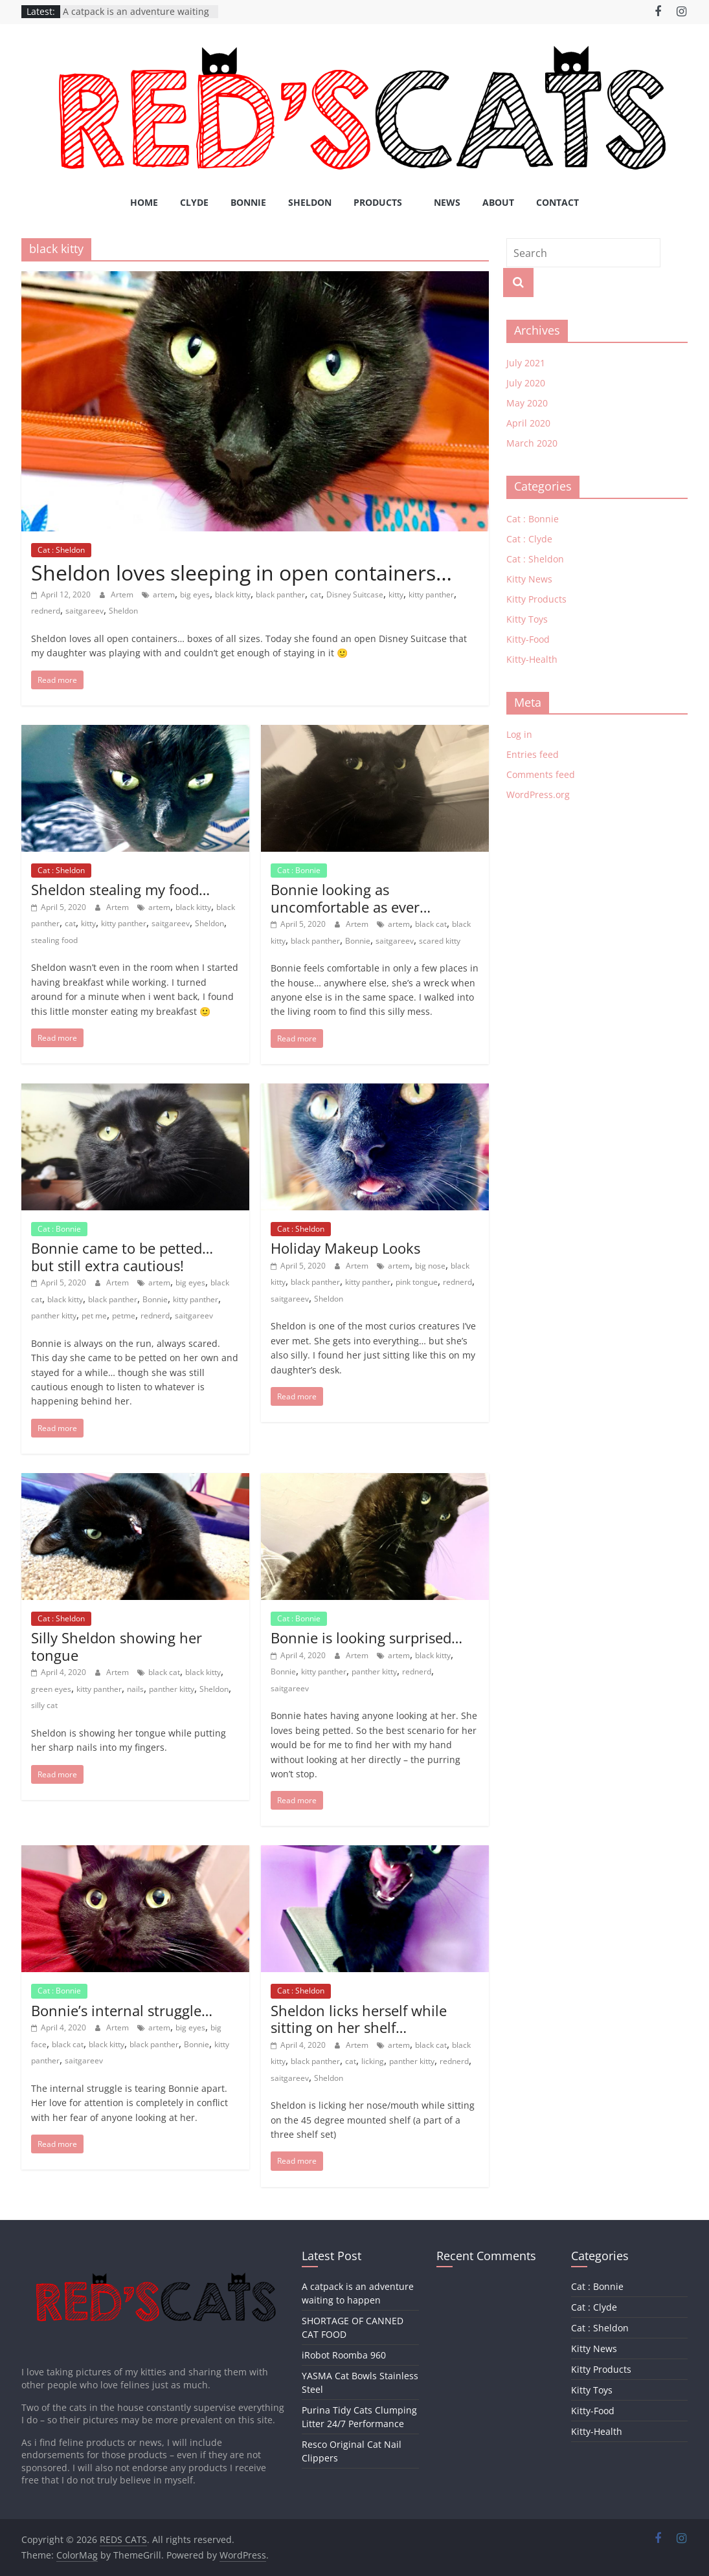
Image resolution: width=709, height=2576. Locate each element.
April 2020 (528, 423)
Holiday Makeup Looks (345, 1248)
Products (378, 202)
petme (123, 1315)
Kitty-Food (528, 639)
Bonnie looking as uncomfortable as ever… (351, 898)
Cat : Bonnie (299, 870)
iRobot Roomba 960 (344, 2355)
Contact (557, 202)
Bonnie (248, 202)
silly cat (44, 1705)
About (498, 202)
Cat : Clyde (529, 539)
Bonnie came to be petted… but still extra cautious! (122, 1256)
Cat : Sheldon (61, 549)
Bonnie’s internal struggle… (121, 2010)
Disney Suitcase (354, 594)
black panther (280, 594)
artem (164, 594)
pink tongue (417, 1281)
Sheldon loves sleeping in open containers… (241, 572)
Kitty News (529, 579)
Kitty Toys (527, 619)
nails (135, 1688)
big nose (430, 1265)
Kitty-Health (531, 659)
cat (315, 594)
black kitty (233, 594)
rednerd (45, 610)
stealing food (54, 940)
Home (144, 202)
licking (372, 2061)
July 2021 (525, 363)
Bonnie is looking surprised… (366, 1637)
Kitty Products (536, 599)
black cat (431, 923)
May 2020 (527, 403)
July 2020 (525, 383)
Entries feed (532, 754)
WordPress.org (538, 794)
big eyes (195, 594)
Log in (519, 734)
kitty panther (431, 594)
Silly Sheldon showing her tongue (116, 1646)
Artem (123, 594)
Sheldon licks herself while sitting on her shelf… (359, 2019)
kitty (395, 594)
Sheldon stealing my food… (120, 889)
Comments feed (540, 774)
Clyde (194, 202)
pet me (94, 1315)
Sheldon (310, 202)
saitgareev (84, 610)
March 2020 (531, 443)
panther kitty (53, 1315)
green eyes (51, 1688)
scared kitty (439, 940)
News (447, 202)
